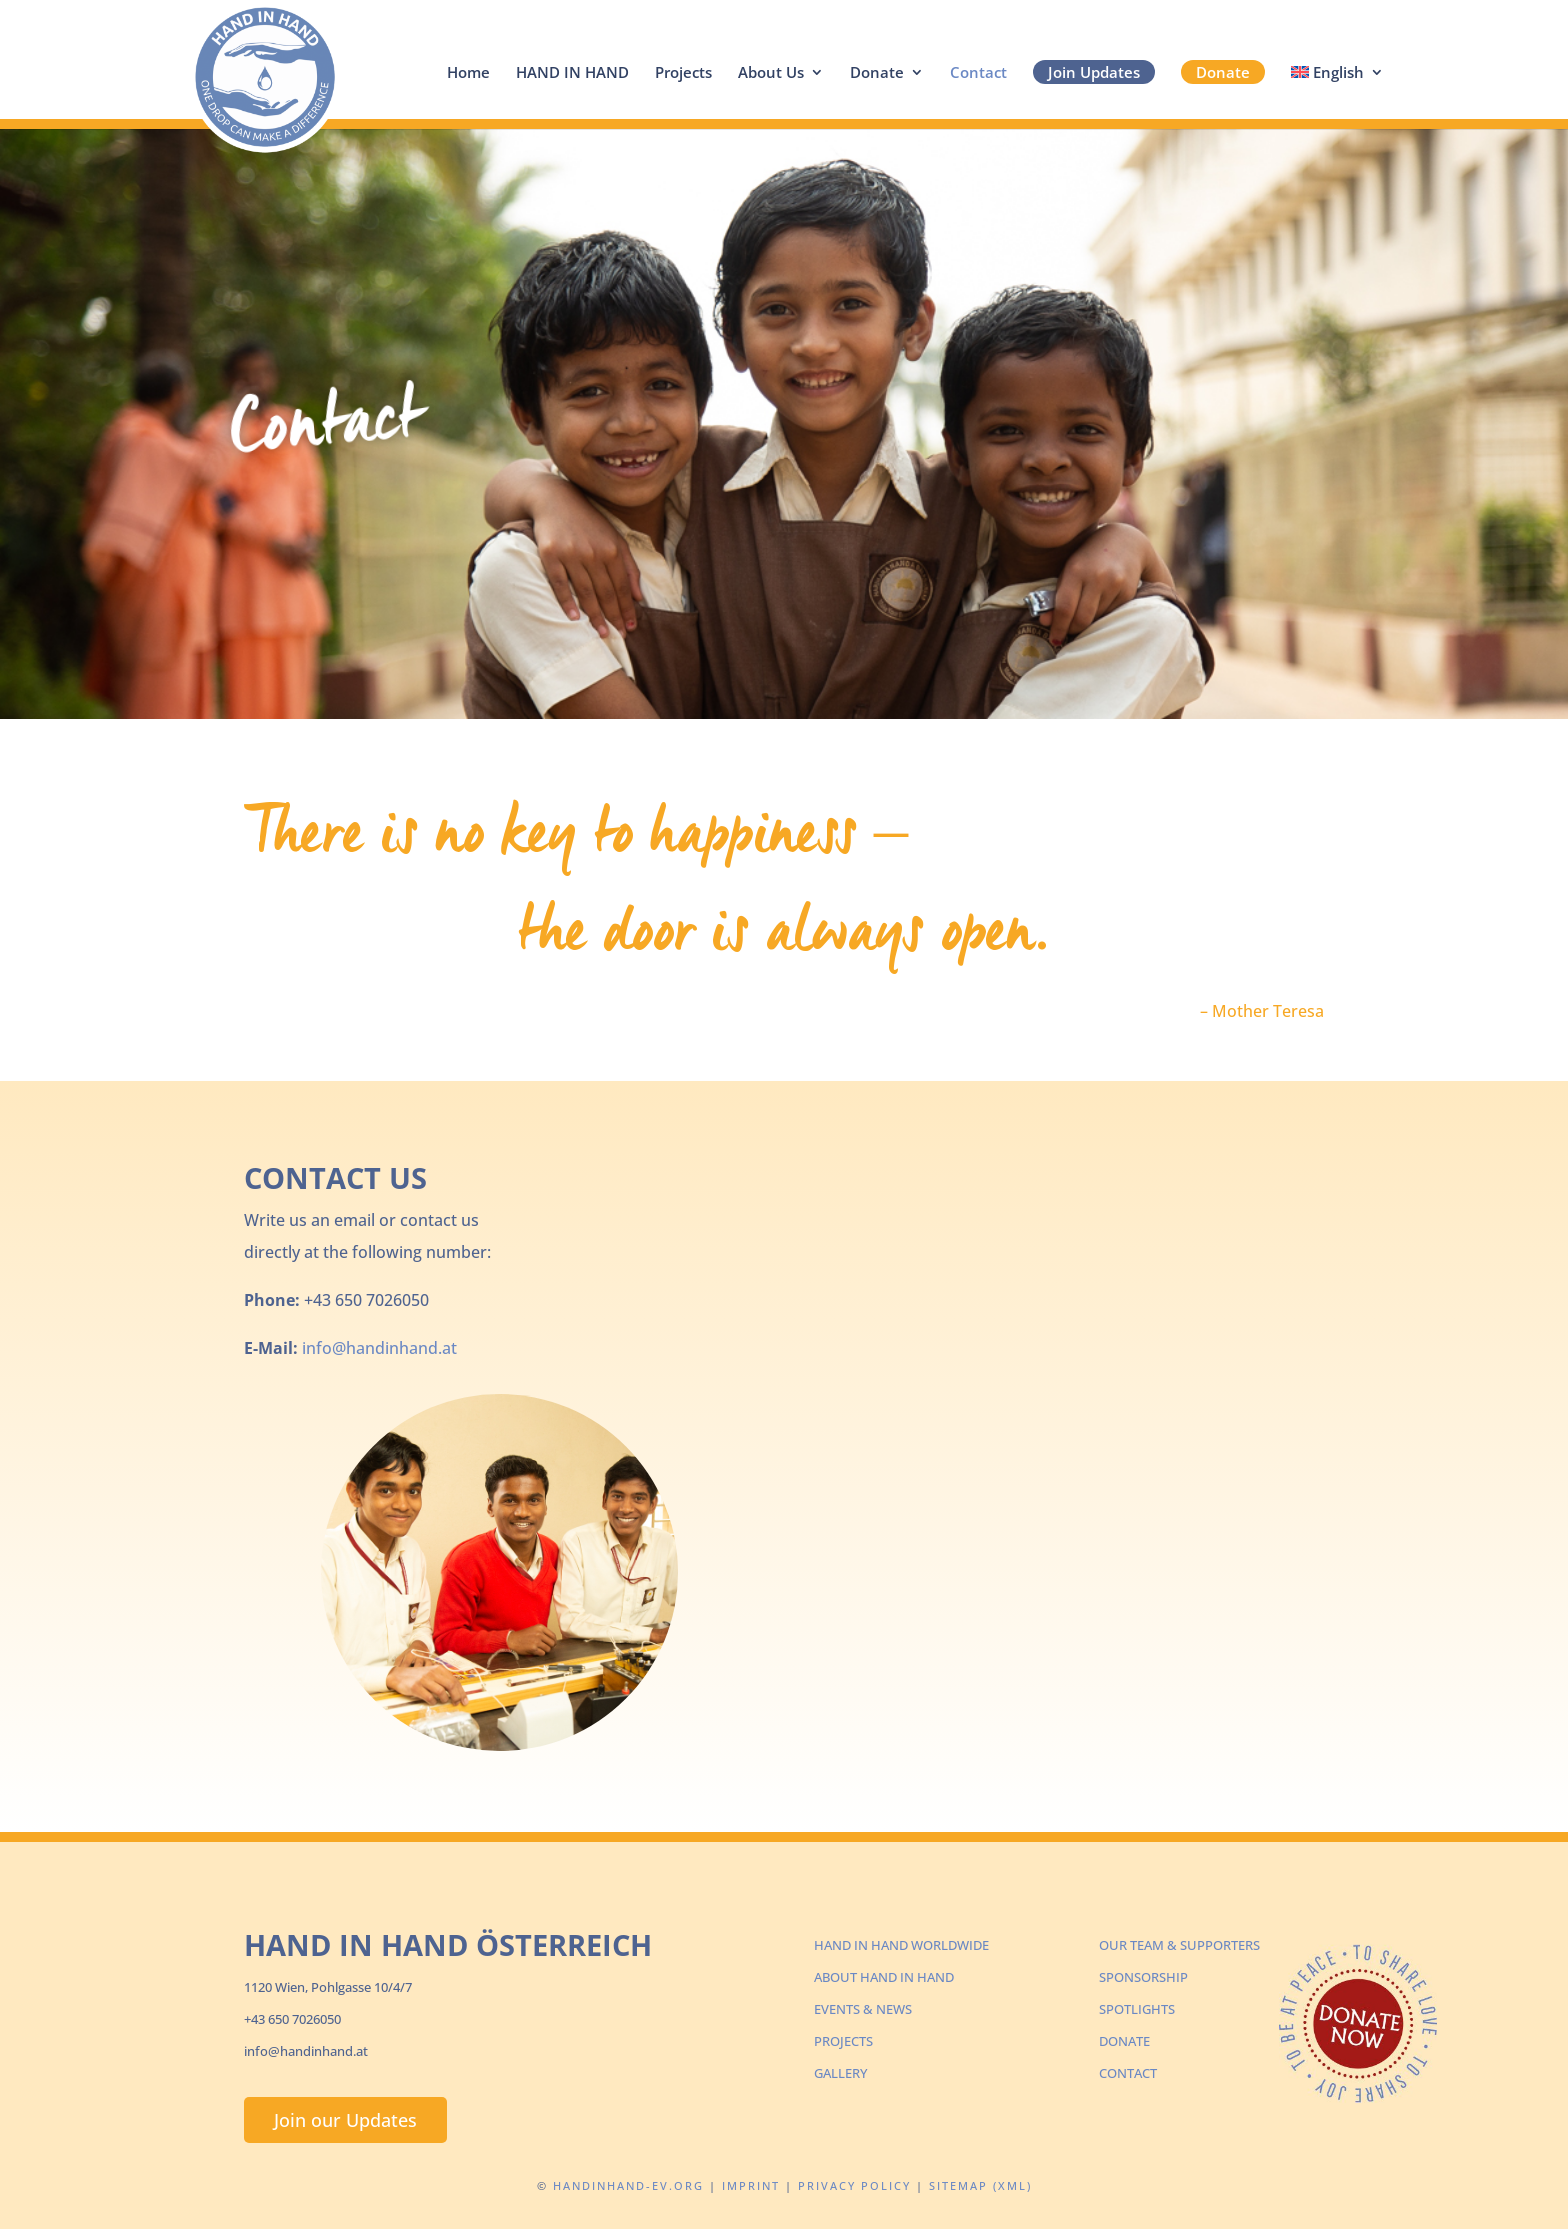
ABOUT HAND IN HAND (884, 1977)
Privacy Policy (854, 2185)
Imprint (751, 2185)
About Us (771, 73)
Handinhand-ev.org (628, 2185)
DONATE (1124, 2041)
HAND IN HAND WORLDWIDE (901, 1945)
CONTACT (1128, 2073)
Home (468, 73)
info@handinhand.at (379, 1348)
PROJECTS (843, 2041)
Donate (877, 73)
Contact (978, 73)
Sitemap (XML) (980, 2185)
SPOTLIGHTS (1137, 2009)
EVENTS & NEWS (863, 2009)
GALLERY (840, 2073)
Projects (683, 73)
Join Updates (1094, 72)
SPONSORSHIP (1143, 1977)
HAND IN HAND (572, 73)
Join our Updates (345, 2120)
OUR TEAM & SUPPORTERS (1179, 1945)
